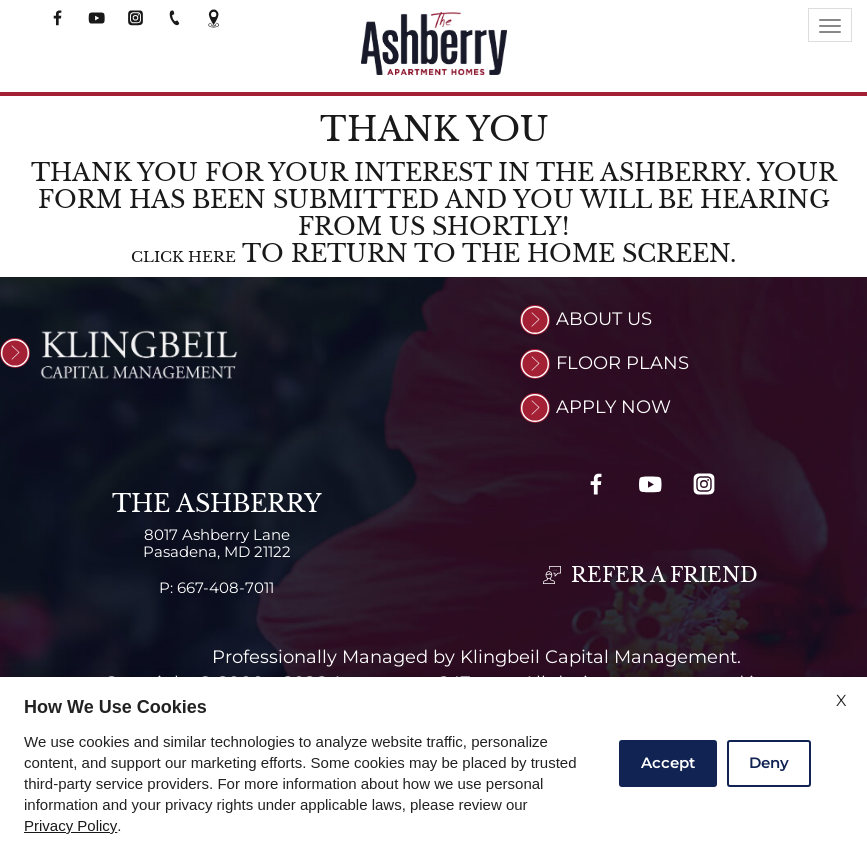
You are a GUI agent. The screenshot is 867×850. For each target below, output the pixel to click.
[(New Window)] (18, 352)
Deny (769, 762)
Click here (183, 257)
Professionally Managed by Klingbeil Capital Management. (476, 659)
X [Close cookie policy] (841, 700)
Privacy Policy (70, 826)
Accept (668, 762)
